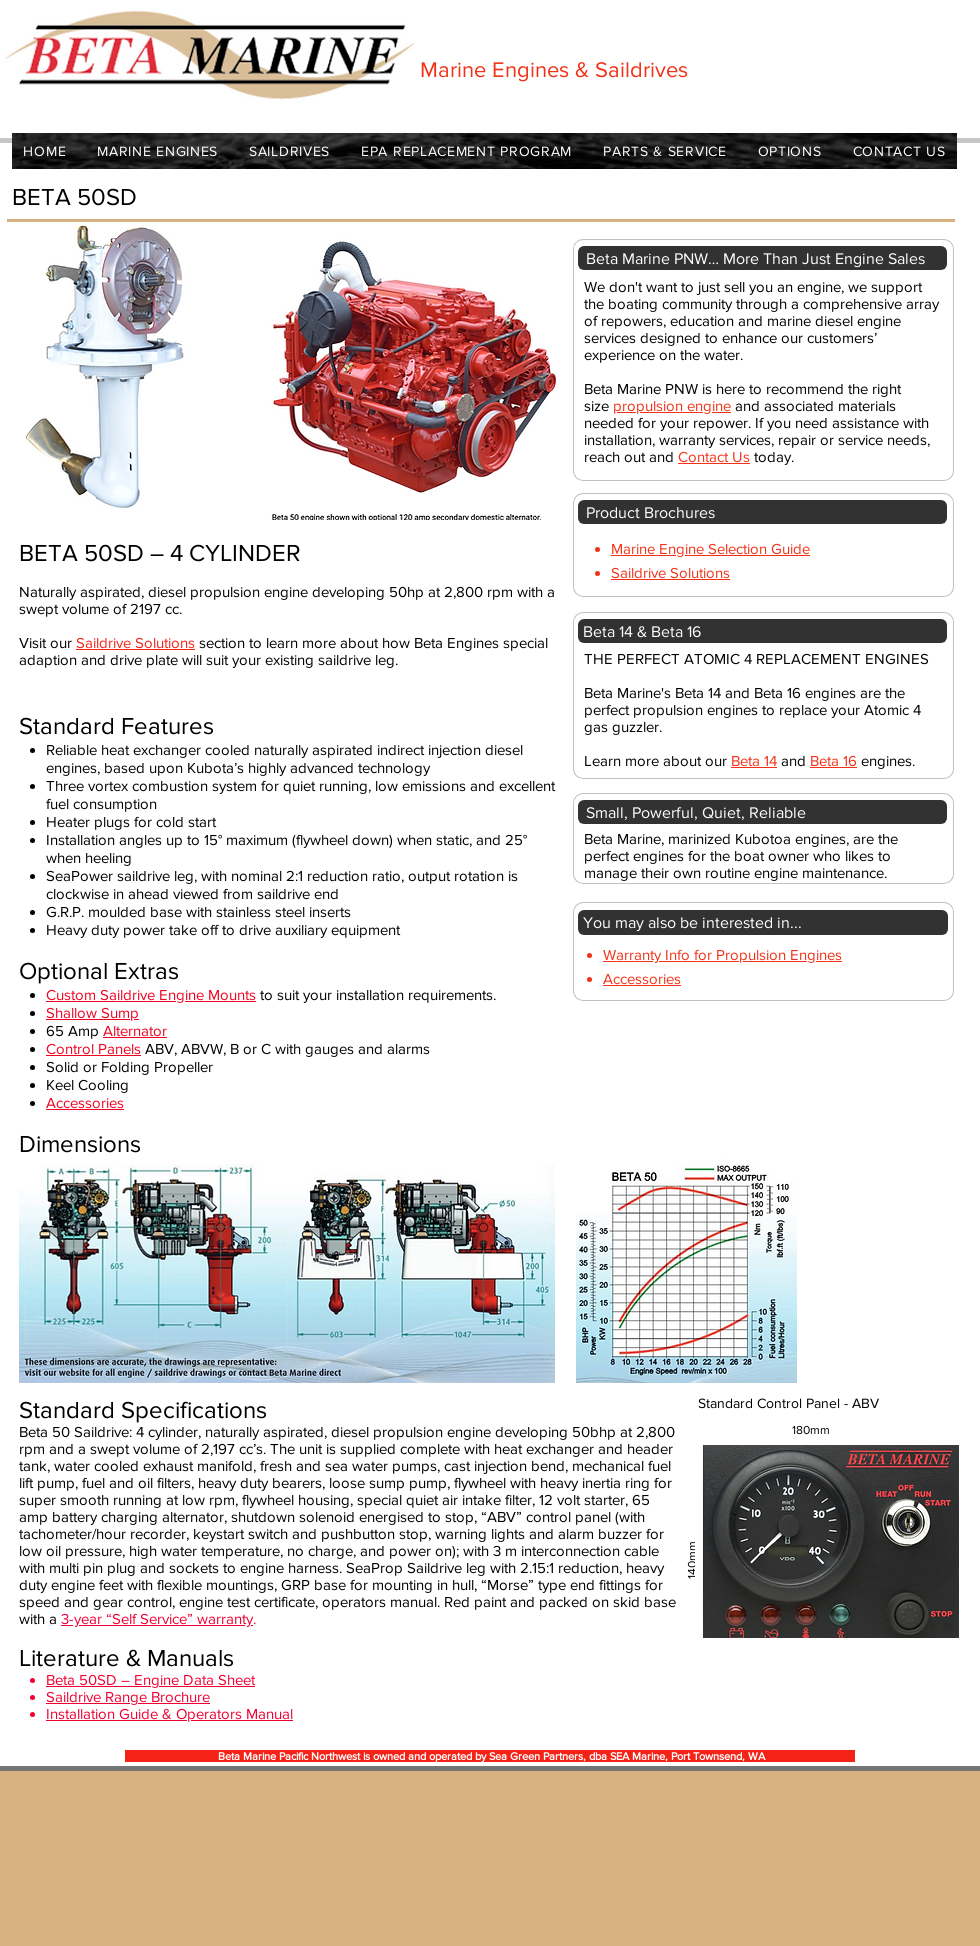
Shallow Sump (92, 1012)
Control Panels (93, 1048)
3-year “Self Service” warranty (157, 1618)
